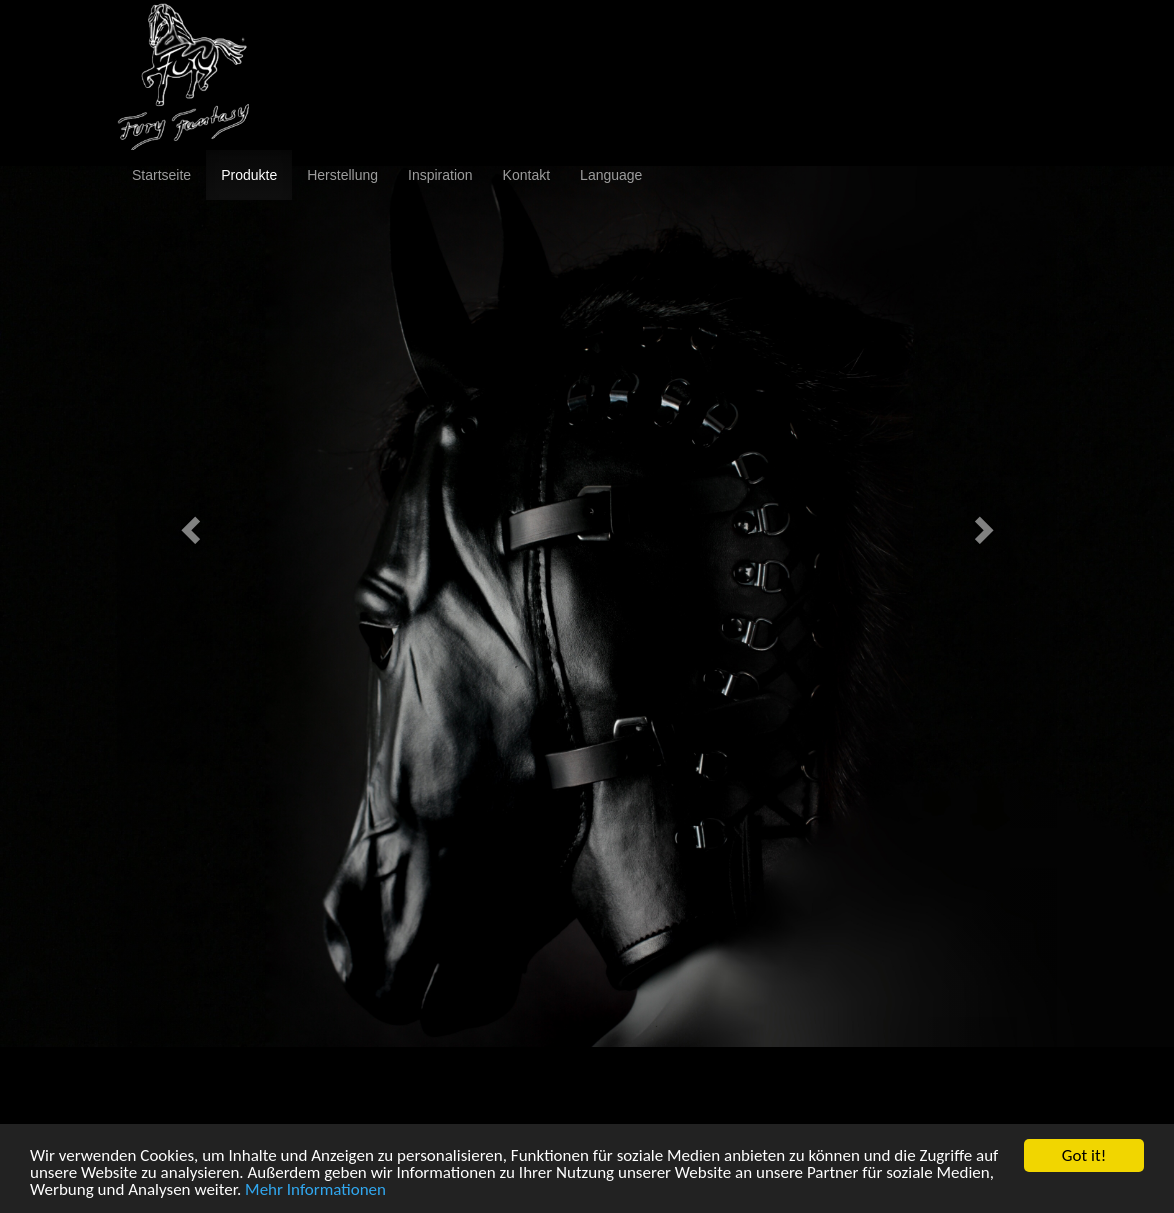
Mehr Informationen (315, 1190)
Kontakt (526, 175)
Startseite (161, 175)
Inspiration (440, 175)
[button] (187, 524)
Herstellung (342, 175)
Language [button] (611, 175)
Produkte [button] (249, 175)
